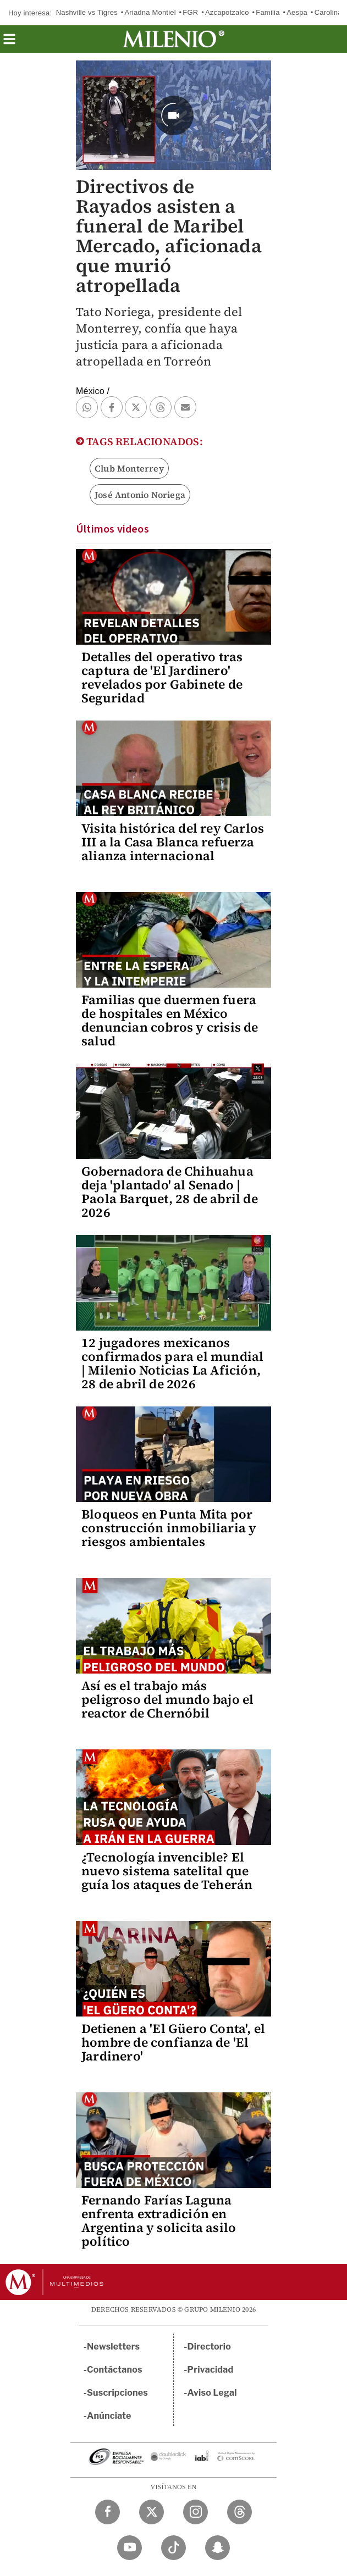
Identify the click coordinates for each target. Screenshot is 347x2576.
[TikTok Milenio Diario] (173, 2547)
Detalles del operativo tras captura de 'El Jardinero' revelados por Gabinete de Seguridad (162, 677)
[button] (9, 42)
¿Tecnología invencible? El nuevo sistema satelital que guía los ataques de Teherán (166, 1870)
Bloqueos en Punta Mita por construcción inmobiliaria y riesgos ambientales (168, 1527)
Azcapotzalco (227, 12)
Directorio (210, 2346)
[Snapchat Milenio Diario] (217, 2547)
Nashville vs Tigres (87, 12)
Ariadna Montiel (149, 12)
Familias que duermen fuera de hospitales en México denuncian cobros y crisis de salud (169, 1020)
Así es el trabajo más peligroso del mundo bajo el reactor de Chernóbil (167, 1699)
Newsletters (113, 2346)
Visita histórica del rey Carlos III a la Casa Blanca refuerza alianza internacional (172, 842)
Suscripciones (117, 2392)
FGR (190, 12)
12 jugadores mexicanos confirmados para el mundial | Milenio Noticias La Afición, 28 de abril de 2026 (172, 1363)
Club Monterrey (129, 468)
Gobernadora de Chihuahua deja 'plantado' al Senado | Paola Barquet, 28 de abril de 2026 (169, 1191)
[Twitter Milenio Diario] (151, 2512)
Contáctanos (114, 2369)
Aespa (297, 12)
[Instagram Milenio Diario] (195, 2512)
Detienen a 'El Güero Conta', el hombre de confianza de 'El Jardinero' (173, 2042)
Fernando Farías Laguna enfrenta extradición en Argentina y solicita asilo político (158, 2220)
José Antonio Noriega (140, 495)
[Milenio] (173, 39)
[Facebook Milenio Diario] (107, 2512)
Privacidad (211, 2369)
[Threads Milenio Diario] (239, 2512)
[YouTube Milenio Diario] (129, 2547)
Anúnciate (109, 2416)
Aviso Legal (212, 2392)
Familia (267, 12)
